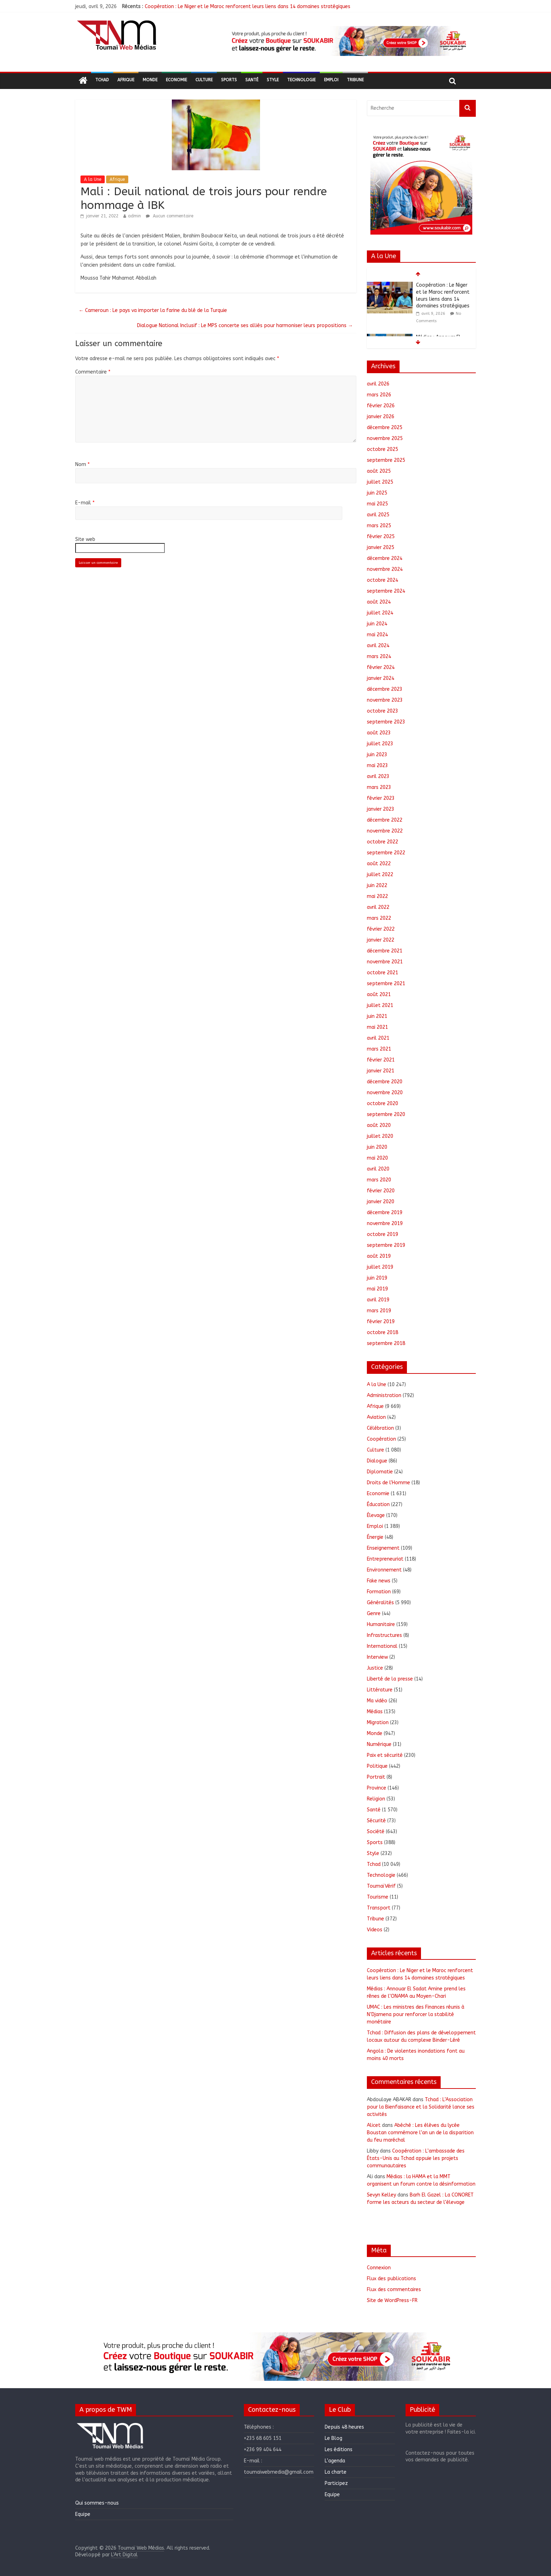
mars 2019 (379, 1311)
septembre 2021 (386, 984)
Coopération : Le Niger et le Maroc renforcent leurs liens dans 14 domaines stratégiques (247, 6)
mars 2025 (379, 526)
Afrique (125, 79)
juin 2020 (377, 1147)
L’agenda (335, 2461)
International (382, 1646)
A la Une (92, 179)
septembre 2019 (386, 1245)
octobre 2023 (382, 711)
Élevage (376, 1515)
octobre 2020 (382, 1104)
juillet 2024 (380, 613)
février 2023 (381, 798)
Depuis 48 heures (344, 2427)
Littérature (380, 1690)
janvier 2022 (380, 940)
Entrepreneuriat (385, 1559)
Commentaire (92, 372)
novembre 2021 (385, 962)
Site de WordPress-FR (392, 2300)
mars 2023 (379, 787)
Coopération (381, 1439)
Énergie (375, 1537)
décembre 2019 (384, 1213)
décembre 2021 (384, 951)
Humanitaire (381, 1624)
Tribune (355, 79)
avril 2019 (378, 1300)
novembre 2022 (385, 831)
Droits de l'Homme (388, 1483)
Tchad (102, 79)
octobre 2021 (382, 973)
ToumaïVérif (381, 1886)
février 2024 (381, 667)
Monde (150, 79)
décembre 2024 (384, 558)
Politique (377, 1766)
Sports (229, 79)
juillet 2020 (380, 1136)
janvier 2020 (380, 1202)
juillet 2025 (380, 482)
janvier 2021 (380, 1071)
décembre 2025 (384, 428)
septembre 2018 (386, 1343)
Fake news (378, 1581)
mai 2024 (377, 635)
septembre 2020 (386, 1114)
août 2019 (379, 1256)
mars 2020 (379, 1180)
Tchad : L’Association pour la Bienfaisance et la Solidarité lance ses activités (420, 2107)
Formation (379, 1592)
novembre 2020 (385, 1093)
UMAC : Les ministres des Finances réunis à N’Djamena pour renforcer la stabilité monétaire (415, 2014)
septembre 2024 (386, 591)
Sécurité (376, 1821)
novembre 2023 (385, 700)
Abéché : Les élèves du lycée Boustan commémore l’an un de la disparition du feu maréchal (420, 2132)
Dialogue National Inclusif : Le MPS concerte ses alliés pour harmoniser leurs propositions (245, 326)
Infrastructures (384, 1635)
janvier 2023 (380, 809)
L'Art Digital (124, 2555)
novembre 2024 (385, 569)
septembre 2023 (386, 722)
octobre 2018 (382, 1332)
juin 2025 (377, 493)
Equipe (82, 2514)
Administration (384, 1395)
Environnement (384, 1570)
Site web (85, 539)
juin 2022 (377, 885)
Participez (336, 2483)
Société (375, 1832)
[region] (348, 41)
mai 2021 (377, 1027)
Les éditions (338, 2450)
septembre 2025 (386, 460)
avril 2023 (378, 776)
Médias (375, 1712)
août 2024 (379, 602)
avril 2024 (378, 646)
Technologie (301, 79)
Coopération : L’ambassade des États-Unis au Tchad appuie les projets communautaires (416, 2158)
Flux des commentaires (394, 2290)
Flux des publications (391, 2279)
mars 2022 (379, 918)
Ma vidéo (377, 1701)
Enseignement (383, 1548)
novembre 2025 (385, 438)
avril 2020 (378, 1169)
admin (134, 215)
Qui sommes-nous (97, 2503)
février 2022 (381, 929)
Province (376, 1788)
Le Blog (333, 2438)
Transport (378, 1908)
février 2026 (381, 406)
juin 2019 (377, 1278)
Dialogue (377, 1461)
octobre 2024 (382, 580)
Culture (204, 79)
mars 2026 (379, 395)
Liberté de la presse (390, 1679)
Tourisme (377, 1897)
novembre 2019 (385, 1223)
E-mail (85, 503)
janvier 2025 (380, 547)
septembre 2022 (386, 853)
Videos (374, 1930)
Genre (374, 1614)
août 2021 (379, 994)
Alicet (374, 2125)
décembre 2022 (384, 820)
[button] (348, 41)
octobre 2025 (382, 449)
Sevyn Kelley (381, 2195)
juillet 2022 (380, 875)
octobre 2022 (382, 842)
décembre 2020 (384, 1082)
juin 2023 (377, 755)
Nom (82, 464)
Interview (377, 1657)
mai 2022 (377, 896)
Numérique (379, 1744)
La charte (335, 2472)
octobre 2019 (382, 1234)
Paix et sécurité (385, 1755)
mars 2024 (379, 656)
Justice (375, 1668)
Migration (378, 1723)
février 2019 (381, 1322)
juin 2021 (377, 1016)
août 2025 (379, 471)
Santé (251, 79)
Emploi (331, 79)
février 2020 (381, 1191)
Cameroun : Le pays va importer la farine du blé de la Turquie (153, 310)
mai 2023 (377, 766)
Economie (176, 79)
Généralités (380, 1603)
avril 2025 (378, 515)
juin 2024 (377, 624)
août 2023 (379, 733)
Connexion (379, 2268)
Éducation (378, 1504)
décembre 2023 (384, 689)
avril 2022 (378, 907)
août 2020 (379, 1125)
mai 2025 (377, 504)
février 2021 (381, 1060)
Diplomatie (380, 1472)
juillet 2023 (380, 744)
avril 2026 (378, 384)
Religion (376, 1799)
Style (273, 79)
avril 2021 (378, 1038)
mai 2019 (377, 1289)
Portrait (376, 1777)
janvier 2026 (380, 417)
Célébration (380, 1428)
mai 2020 (377, 1158)
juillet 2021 (380, 1005)
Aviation (376, 1417)
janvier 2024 (380, 678)
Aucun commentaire (169, 215)
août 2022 (379, 864)
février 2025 (381, 537)
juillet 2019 (380, 1267)
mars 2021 (379, 1049)
